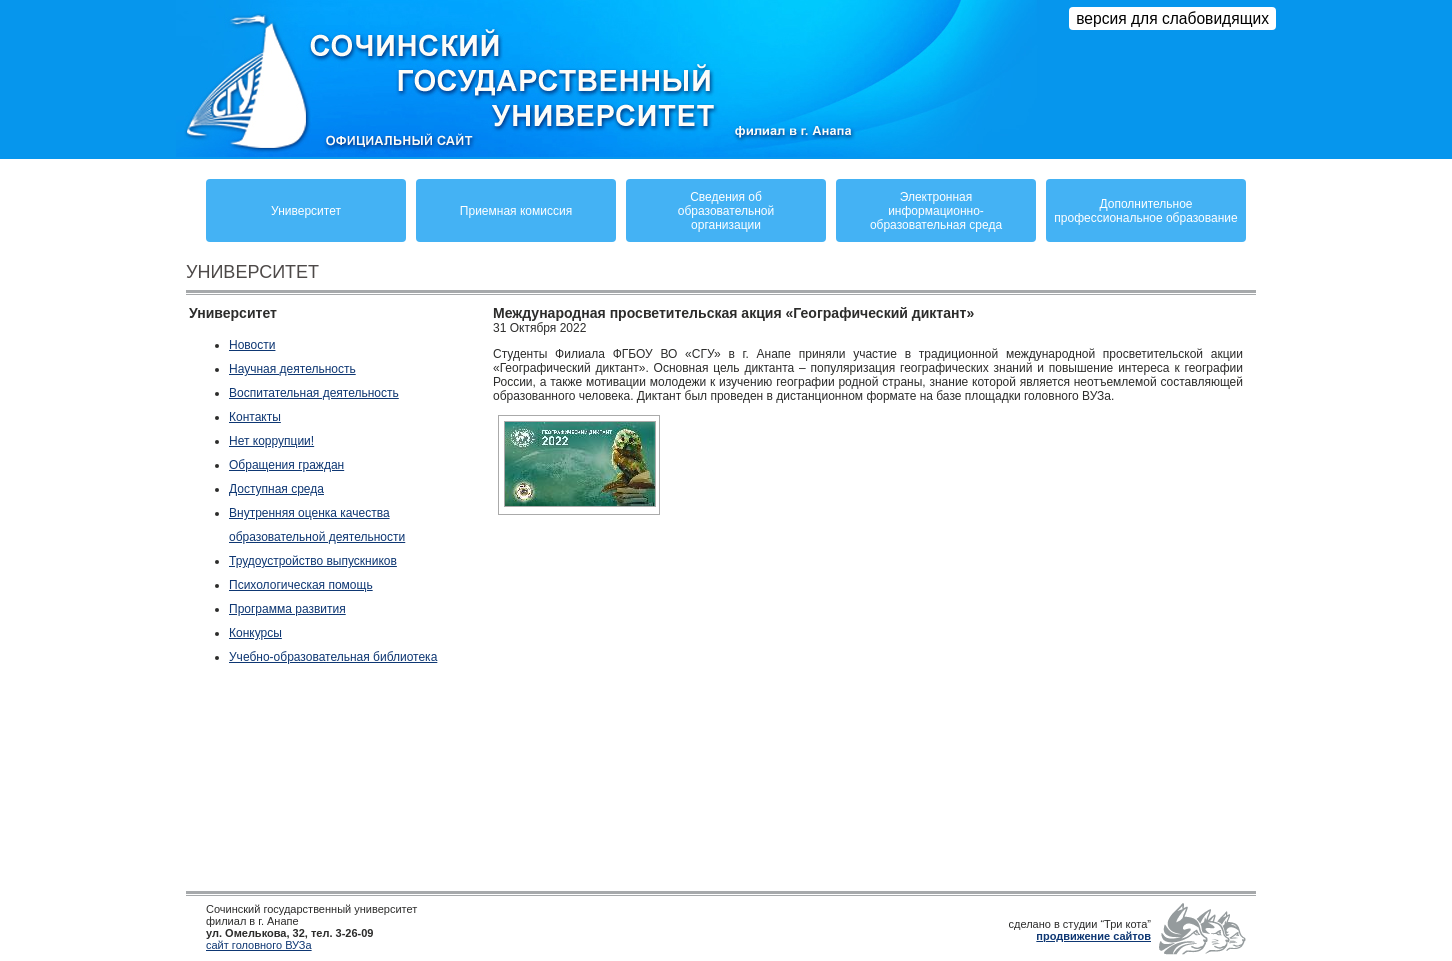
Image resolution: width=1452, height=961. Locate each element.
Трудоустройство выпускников (313, 561)
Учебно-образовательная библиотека (333, 657)
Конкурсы (255, 633)
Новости (252, 345)
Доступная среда (276, 489)
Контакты (255, 417)
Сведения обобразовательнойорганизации (726, 211)
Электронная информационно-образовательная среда (936, 211)
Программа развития (287, 609)
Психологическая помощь (301, 585)
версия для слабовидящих (1172, 18)
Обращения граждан (286, 465)
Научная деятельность (292, 369)
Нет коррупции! (271, 441)
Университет (306, 211)
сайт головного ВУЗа (259, 945)
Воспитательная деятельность (314, 393)
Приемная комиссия (516, 211)
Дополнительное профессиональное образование (1145, 211)
